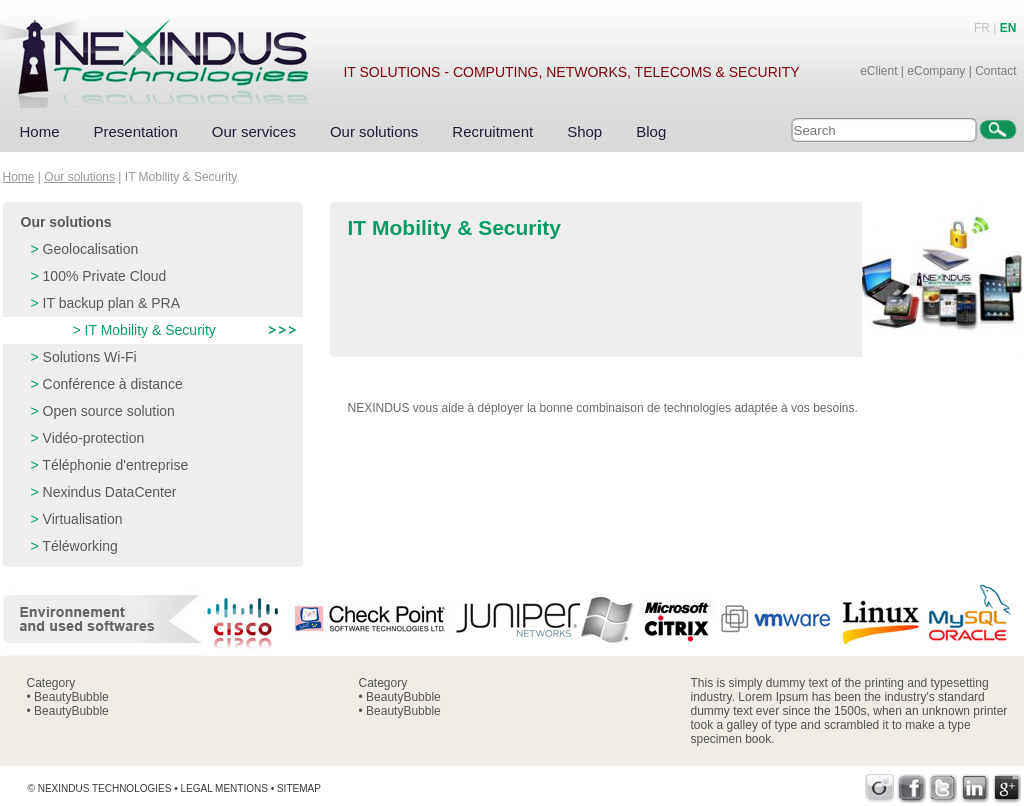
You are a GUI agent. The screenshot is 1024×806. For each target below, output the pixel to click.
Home (40, 131)
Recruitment (492, 131)
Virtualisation (83, 519)
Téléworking (79, 546)
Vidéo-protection (94, 438)
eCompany (936, 71)
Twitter (943, 788)
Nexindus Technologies (105, 788)
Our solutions (374, 131)
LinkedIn (975, 788)
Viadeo (879, 788)
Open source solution (109, 411)
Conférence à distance (113, 384)
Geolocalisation (91, 249)
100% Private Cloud (105, 276)
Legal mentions (223, 788)
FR (982, 28)
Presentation (136, 131)
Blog (651, 131)
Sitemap (299, 788)
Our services (254, 131)
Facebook (911, 788)
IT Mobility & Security (150, 330)
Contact (995, 71)
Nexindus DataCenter (110, 492)
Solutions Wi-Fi (90, 357)
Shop (584, 131)
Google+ (1007, 788)
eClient (878, 71)
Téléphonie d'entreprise (115, 465)
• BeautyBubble (68, 697)
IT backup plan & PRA (111, 303)
